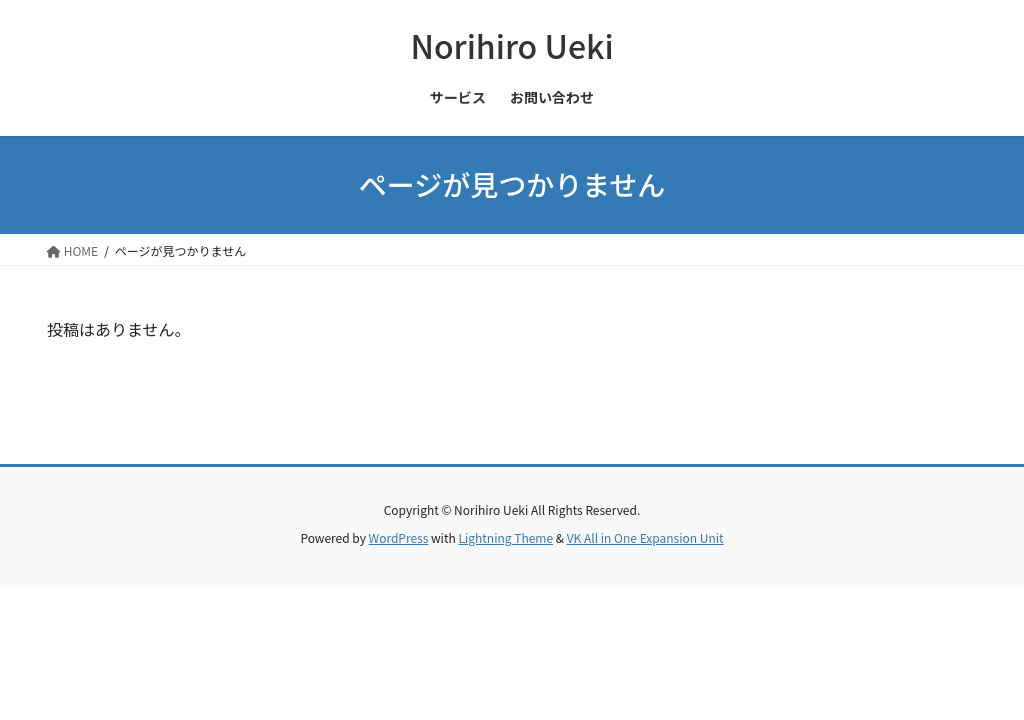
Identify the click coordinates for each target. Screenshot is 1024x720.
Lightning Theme (505, 537)
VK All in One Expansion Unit (645, 537)
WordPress (399, 537)
